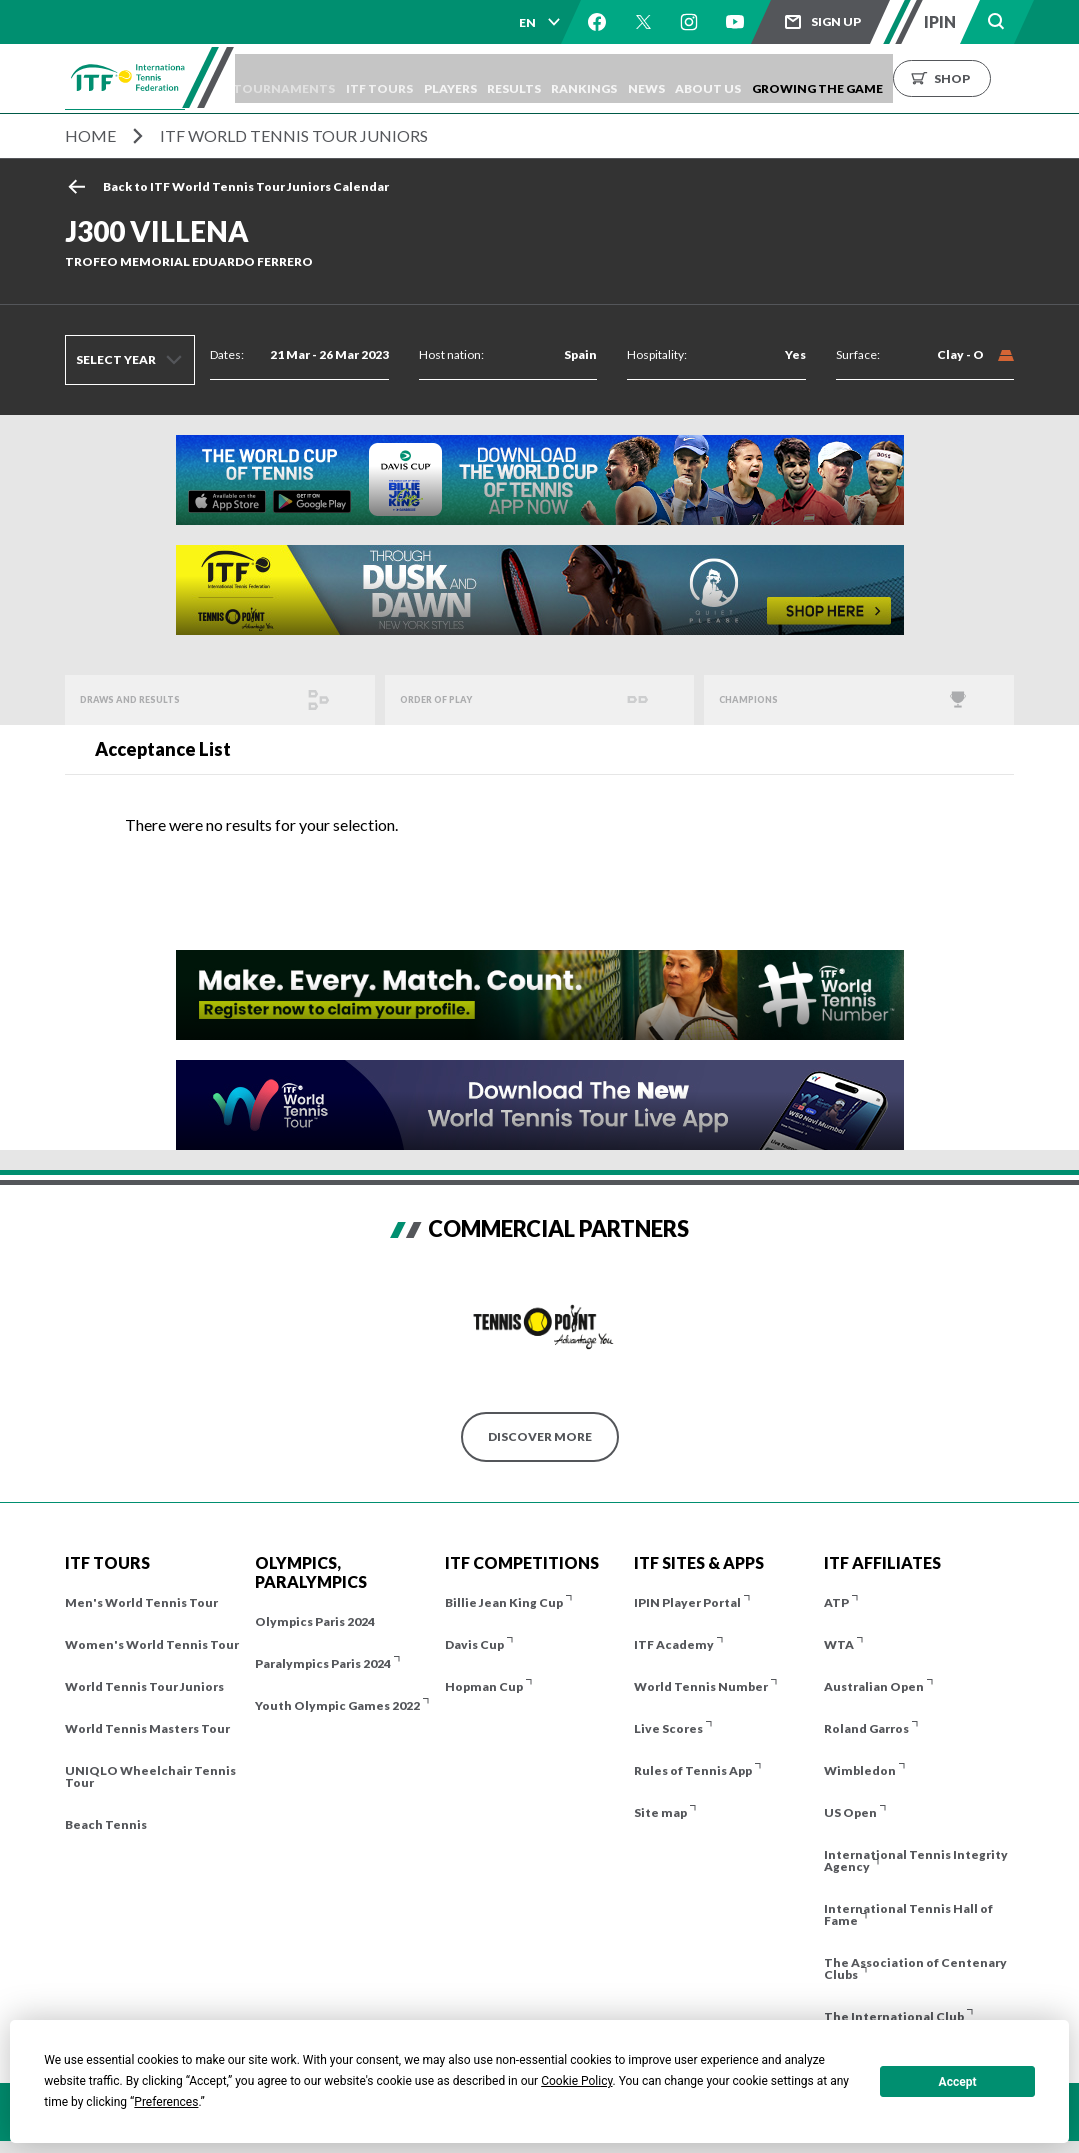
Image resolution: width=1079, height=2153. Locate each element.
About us (787, 78)
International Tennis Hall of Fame (908, 1914)
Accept (958, 2082)
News (715, 78)
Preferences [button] (166, 2102)
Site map (660, 1812)
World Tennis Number (701, 1686)
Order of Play (448, 699)
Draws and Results (145, 699)
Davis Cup (474, 1644)
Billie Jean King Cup (504, 1602)
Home (90, 135)
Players (490, 78)
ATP (836, 1602)
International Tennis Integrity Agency (916, 1860)
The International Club (894, 2016)
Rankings (644, 78)
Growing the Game (905, 78)
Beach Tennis (106, 1824)
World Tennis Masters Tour (147, 1728)
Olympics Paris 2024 (315, 1621)
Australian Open (874, 1686)
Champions (759, 699)
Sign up (836, 21)
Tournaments (306, 78)
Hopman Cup (484, 1686)
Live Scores (668, 1728)
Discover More (540, 1436)
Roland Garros (866, 1728)
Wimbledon (860, 1770)
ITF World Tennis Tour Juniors (294, 135)
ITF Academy (674, 1644)
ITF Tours (410, 78)
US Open (850, 1812)
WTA (839, 1644)
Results (564, 78)
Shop (1040, 78)
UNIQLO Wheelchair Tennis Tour (150, 1776)
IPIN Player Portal (687, 1602)
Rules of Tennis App (693, 1770)
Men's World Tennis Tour (141, 1602)
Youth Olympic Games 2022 (337, 1705)
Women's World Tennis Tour (152, 1644)
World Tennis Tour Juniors (144, 1686)
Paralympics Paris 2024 (323, 1663)
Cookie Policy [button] (576, 2081)
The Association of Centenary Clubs (915, 1968)
